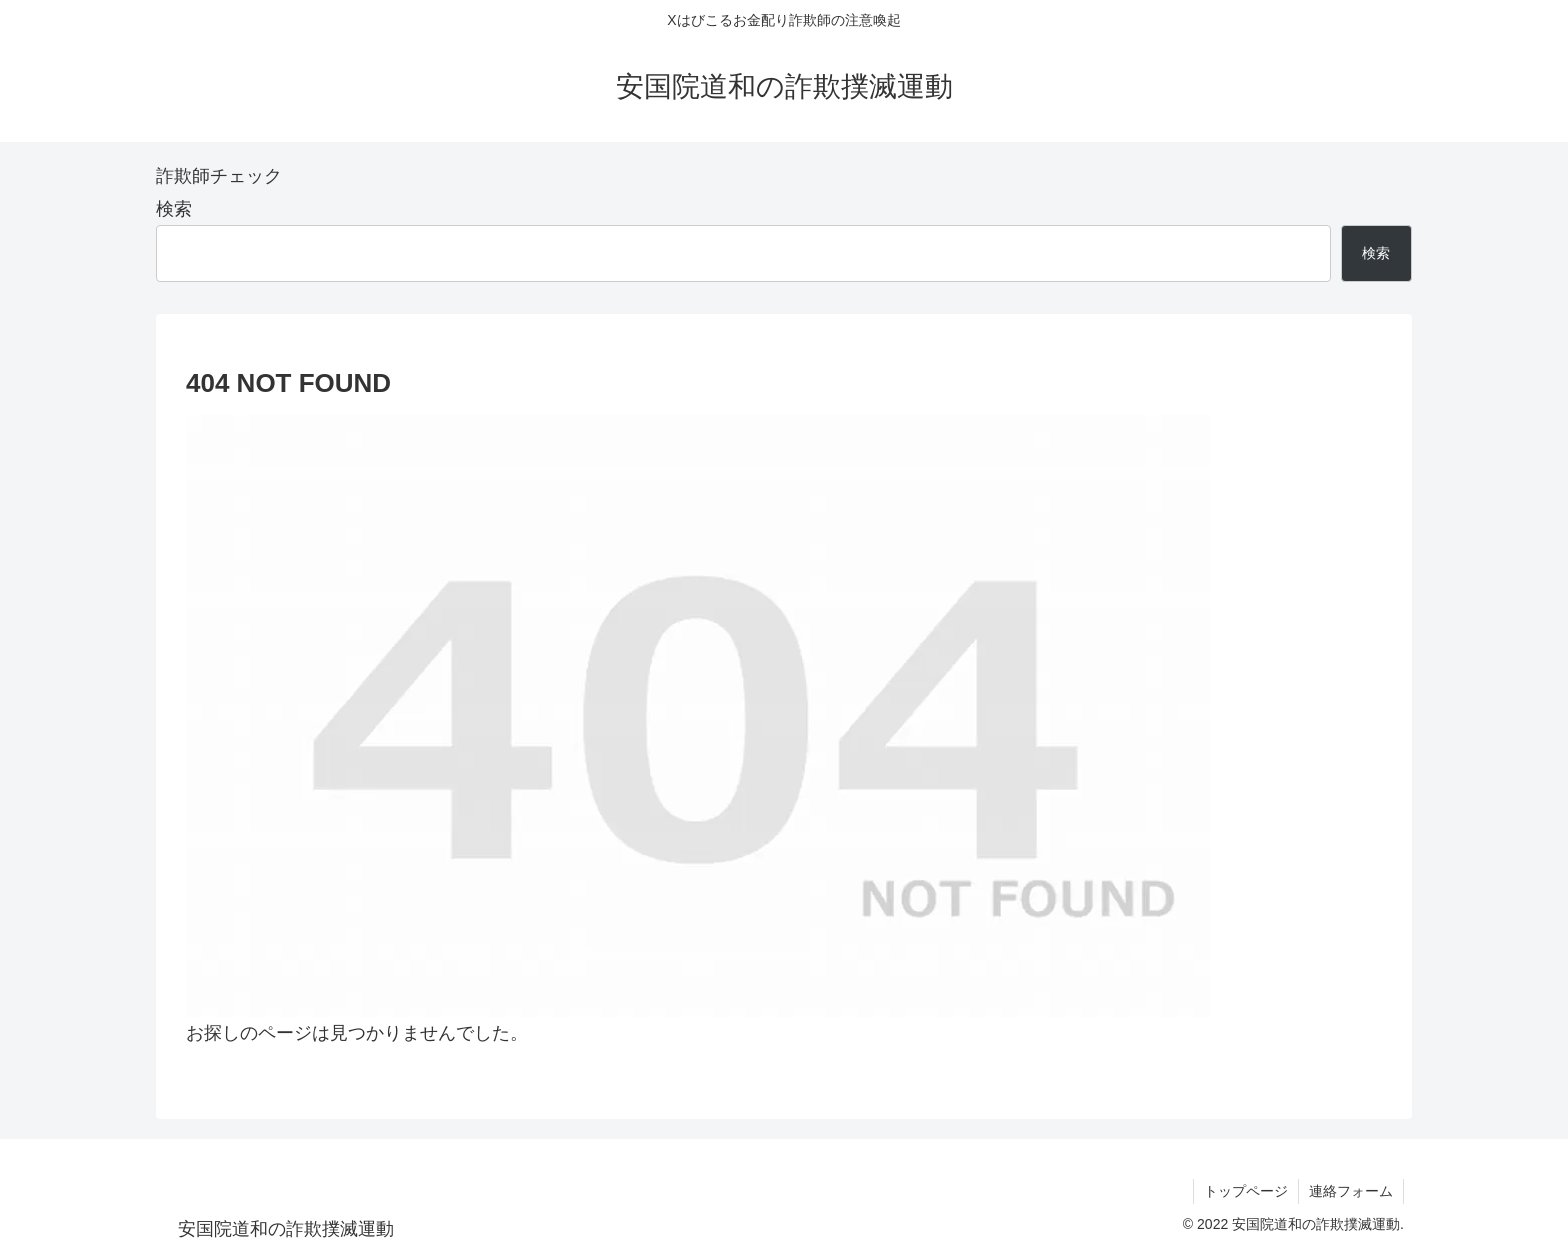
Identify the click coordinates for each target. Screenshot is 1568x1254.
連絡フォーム (1351, 1191)
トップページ (1246, 1191)
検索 (174, 209)
